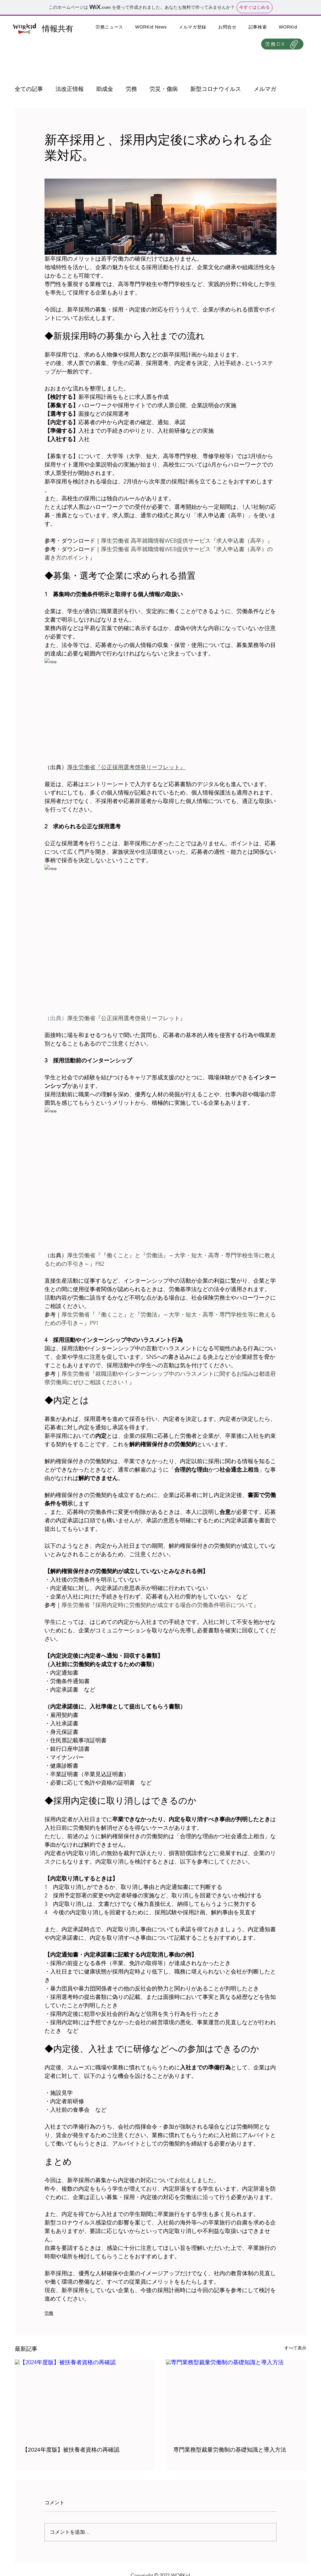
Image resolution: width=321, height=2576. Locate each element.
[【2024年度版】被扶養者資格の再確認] (85, 2399)
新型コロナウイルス (215, 89)
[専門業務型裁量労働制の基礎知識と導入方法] (236, 2399)
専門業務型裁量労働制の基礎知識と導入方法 (229, 2450)
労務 (131, 89)
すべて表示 (295, 2348)
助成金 (104, 89)
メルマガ (265, 89)
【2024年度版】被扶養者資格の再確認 (70, 2450)
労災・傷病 (164, 89)
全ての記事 (29, 89)
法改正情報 (69, 89)
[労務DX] (282, 44)
